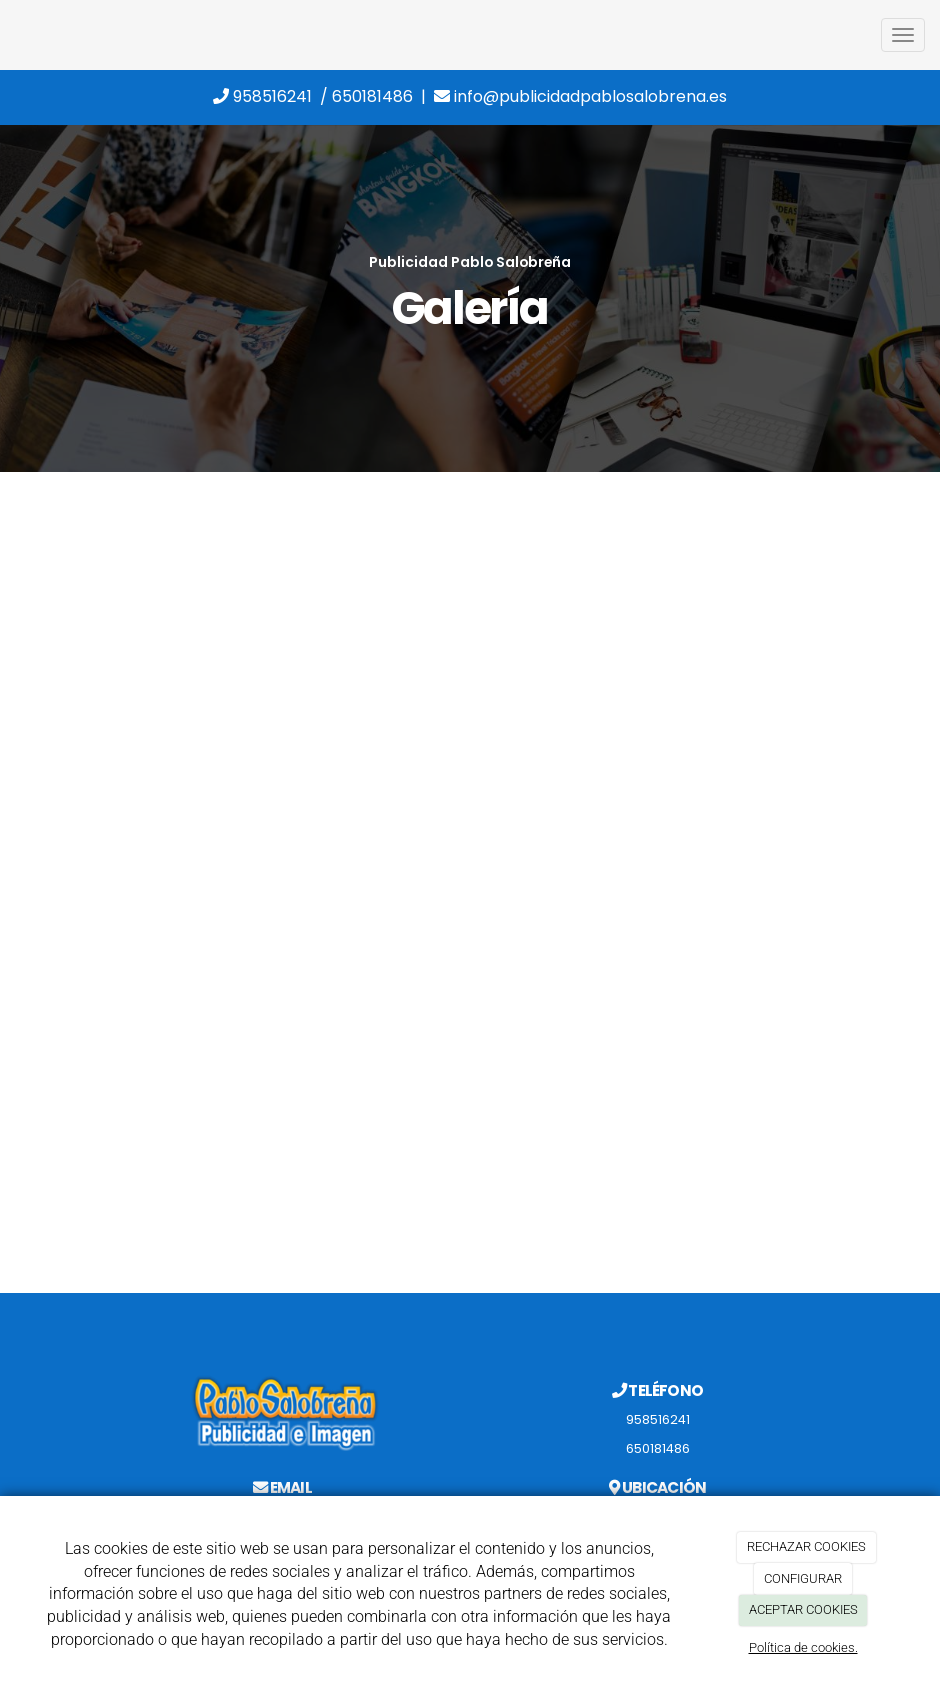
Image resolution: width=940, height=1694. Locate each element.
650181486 (372, 96)
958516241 (262, 96)
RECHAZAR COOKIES (806, 1546)
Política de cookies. (803, 1647)
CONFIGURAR (803, 1578)
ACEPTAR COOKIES (803, 1609)
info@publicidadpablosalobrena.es (580, 96)
